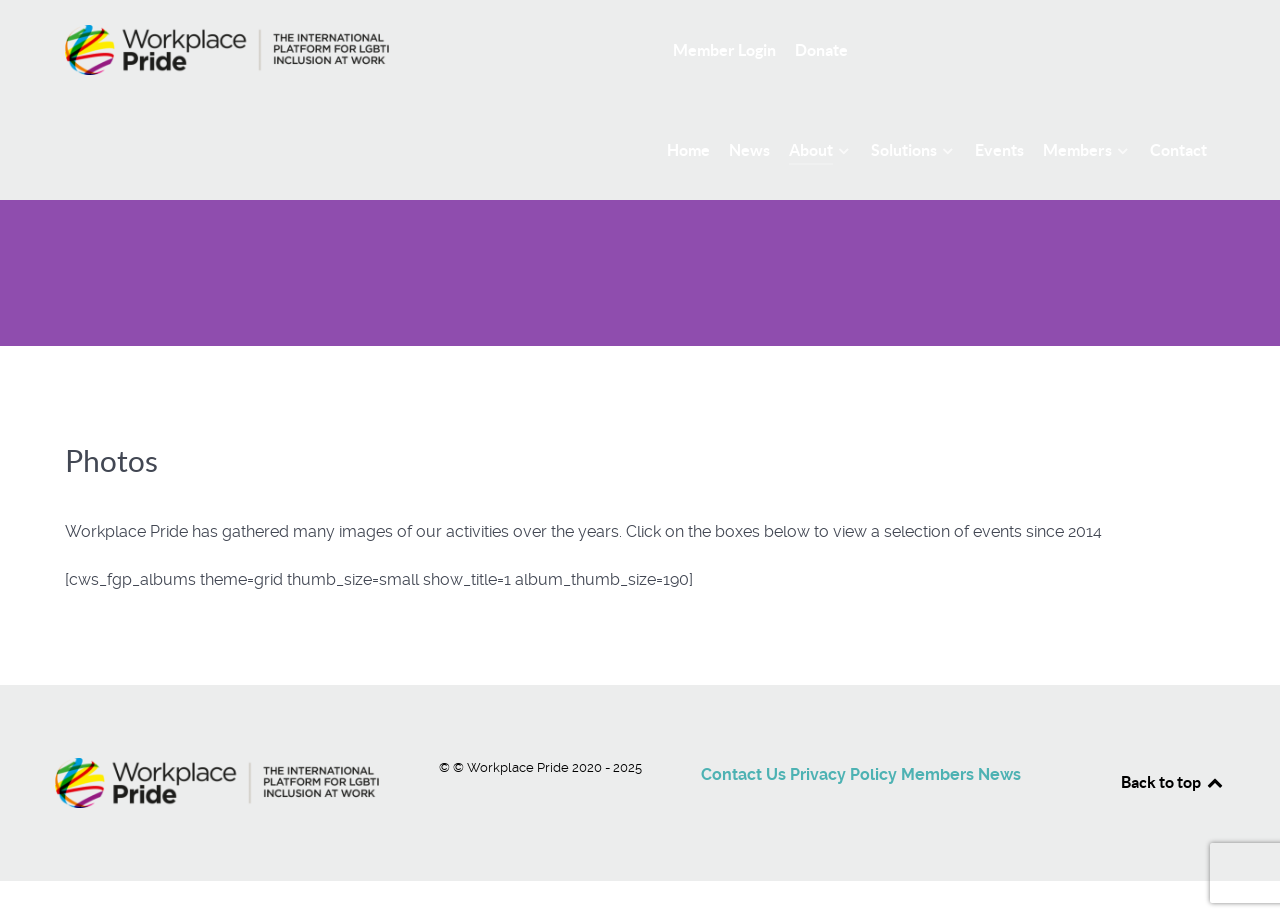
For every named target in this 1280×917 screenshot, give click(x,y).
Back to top (1173, 782)
